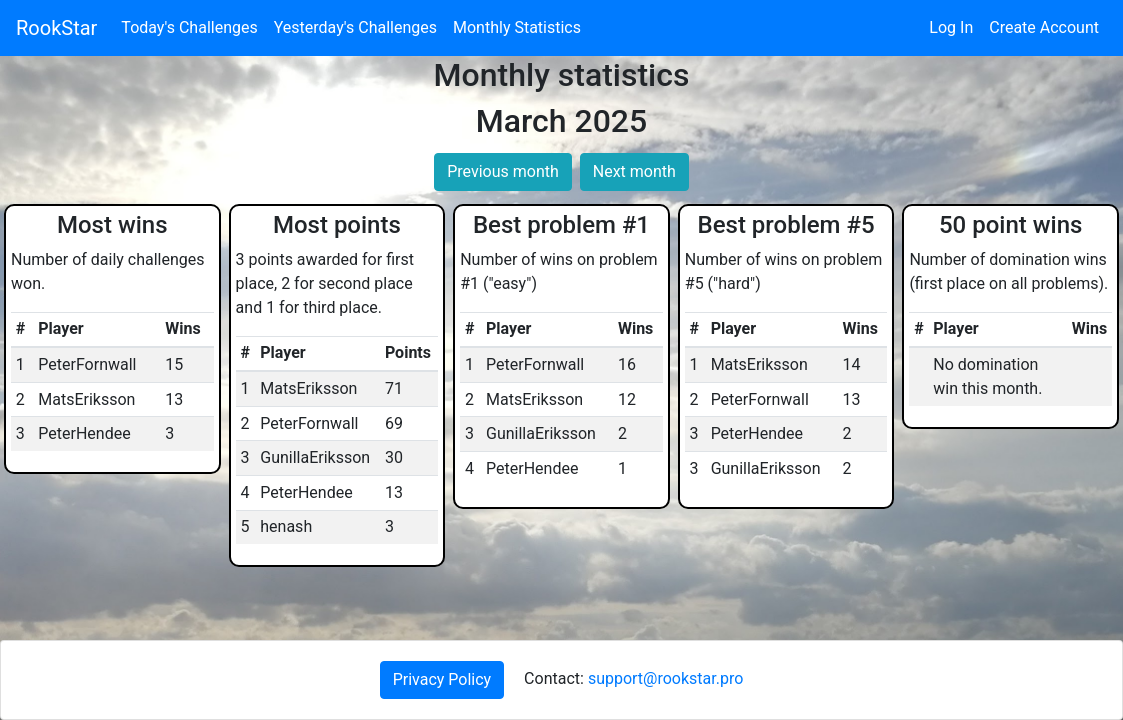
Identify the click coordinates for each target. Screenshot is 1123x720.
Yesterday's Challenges (355, 27)
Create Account (1044, 27)
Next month (634, 171)
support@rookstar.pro (665, 678)
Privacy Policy (442, 679)
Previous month (503, 171)
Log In (951, 27)
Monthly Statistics (517, 27)
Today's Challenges (189, 27)
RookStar (56, 28)
